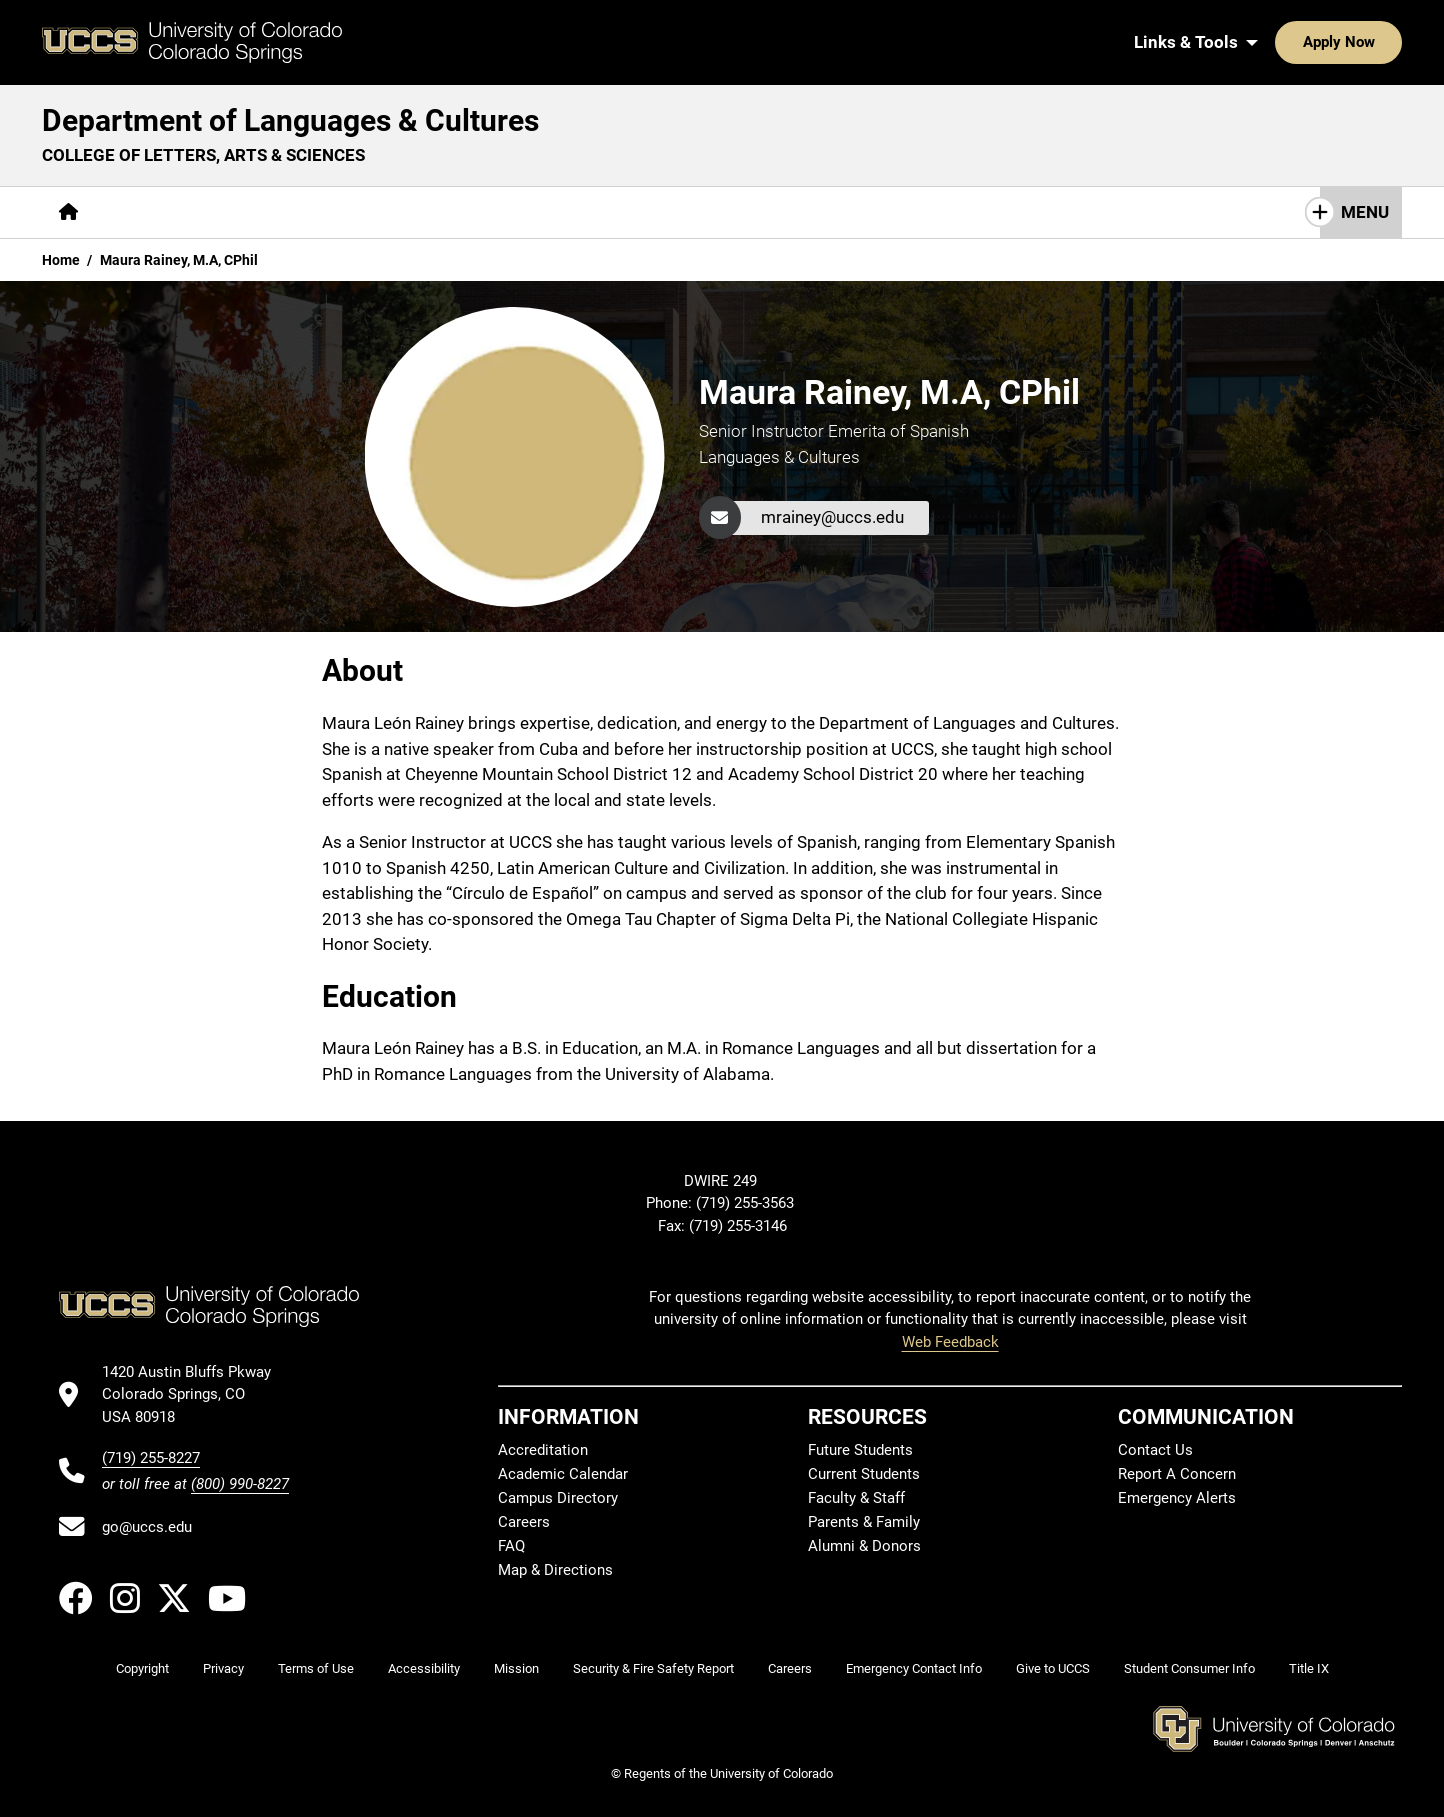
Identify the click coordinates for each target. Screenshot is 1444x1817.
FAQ (511, 1546)
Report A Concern (1177, 1474)
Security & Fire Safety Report (653, 1668)
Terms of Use (316, 1668)
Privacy (223, 1668)
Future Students (860, 1450)
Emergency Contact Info (914, 1668)
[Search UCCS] (1380, 42)
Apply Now (1277, 42)
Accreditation (543, 1450)
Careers (524, 1522)
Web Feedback (950, 1342)
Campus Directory (558, 1498)
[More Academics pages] (279, 212)
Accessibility (424, 1668)
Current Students (864, 1474)
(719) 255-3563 (747, 1203)
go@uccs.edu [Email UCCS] (147, 1527)
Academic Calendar (563, 1474)
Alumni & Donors (864, 1546)
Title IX (1309, 1668)
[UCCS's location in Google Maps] (195, 1394)
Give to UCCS (1053, 1668)
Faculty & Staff (856, 1498)
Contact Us (749, 212)
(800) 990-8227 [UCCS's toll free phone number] (240, 1484)
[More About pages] (150, 212)
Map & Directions (555, 1570)
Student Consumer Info (1189, 1668)
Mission (516, 1668)
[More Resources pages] (532, 212)
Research (407, 212)
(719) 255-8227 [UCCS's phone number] (151, 1458)
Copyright (142, 1668)
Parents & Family (864, 1522)
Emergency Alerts (1177, 1498)
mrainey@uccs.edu (832, 517)
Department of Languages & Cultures (290, 120)
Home (61, 260)
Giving (647, 212)
